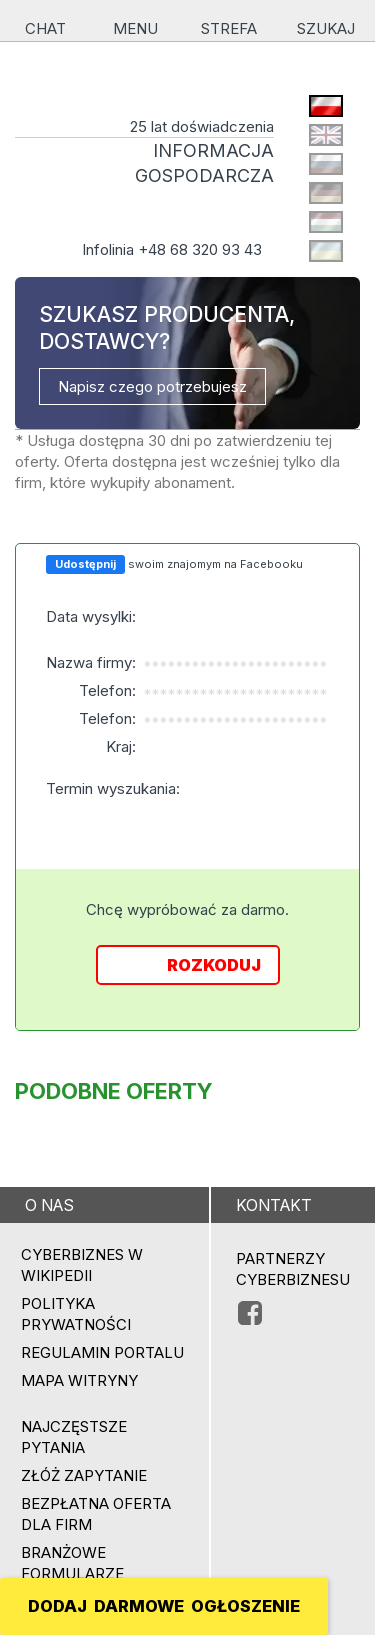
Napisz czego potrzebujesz (152, 386)
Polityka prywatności (76, 1314)
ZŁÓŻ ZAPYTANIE (84, 1475)
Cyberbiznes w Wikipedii (82, 1265)
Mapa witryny (79, 1380)
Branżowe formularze (72, 1563)
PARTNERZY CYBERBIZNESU (293, 1269)
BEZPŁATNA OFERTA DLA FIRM (96, 1514)
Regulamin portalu (102, 1352)
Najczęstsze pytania (74, 1437)
